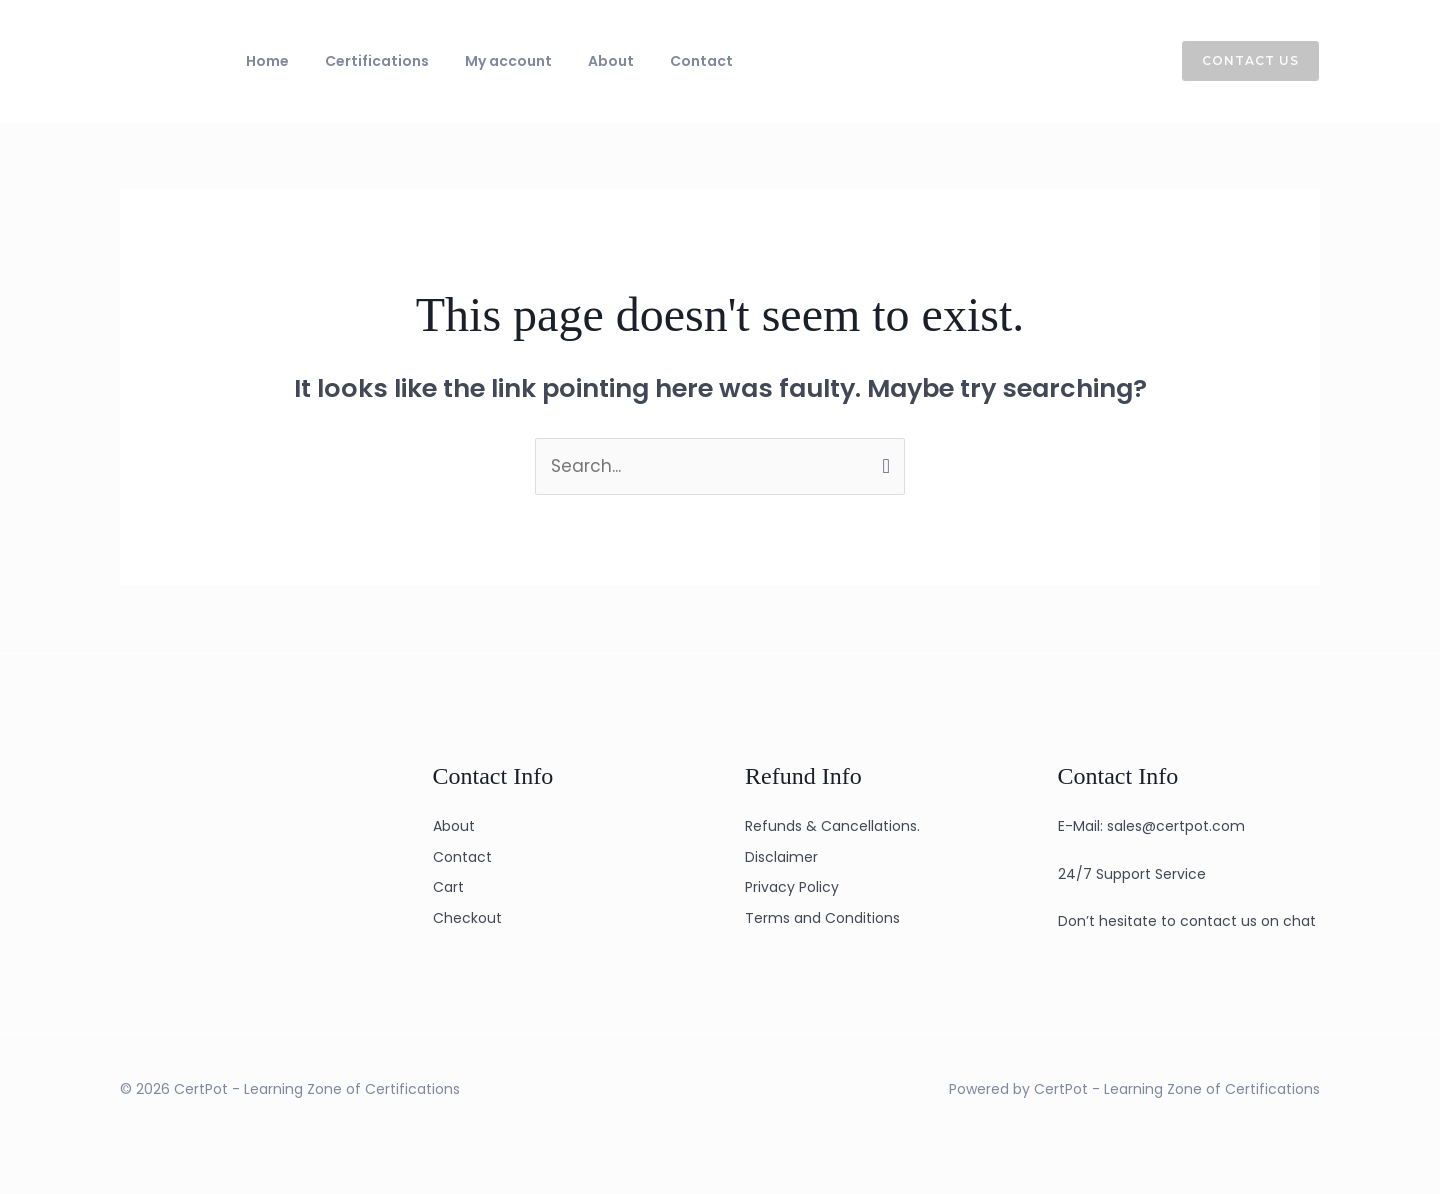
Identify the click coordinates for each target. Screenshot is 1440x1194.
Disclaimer (781, 857)
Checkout (467, 918)
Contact (647, 61)
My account (478, 61)
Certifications (359, 61)
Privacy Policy (792, 887)
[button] (1238, 61)
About (569, 61)
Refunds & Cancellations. (832, 826)
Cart (448, 887)
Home (261, 61)
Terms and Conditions (822, 918)
